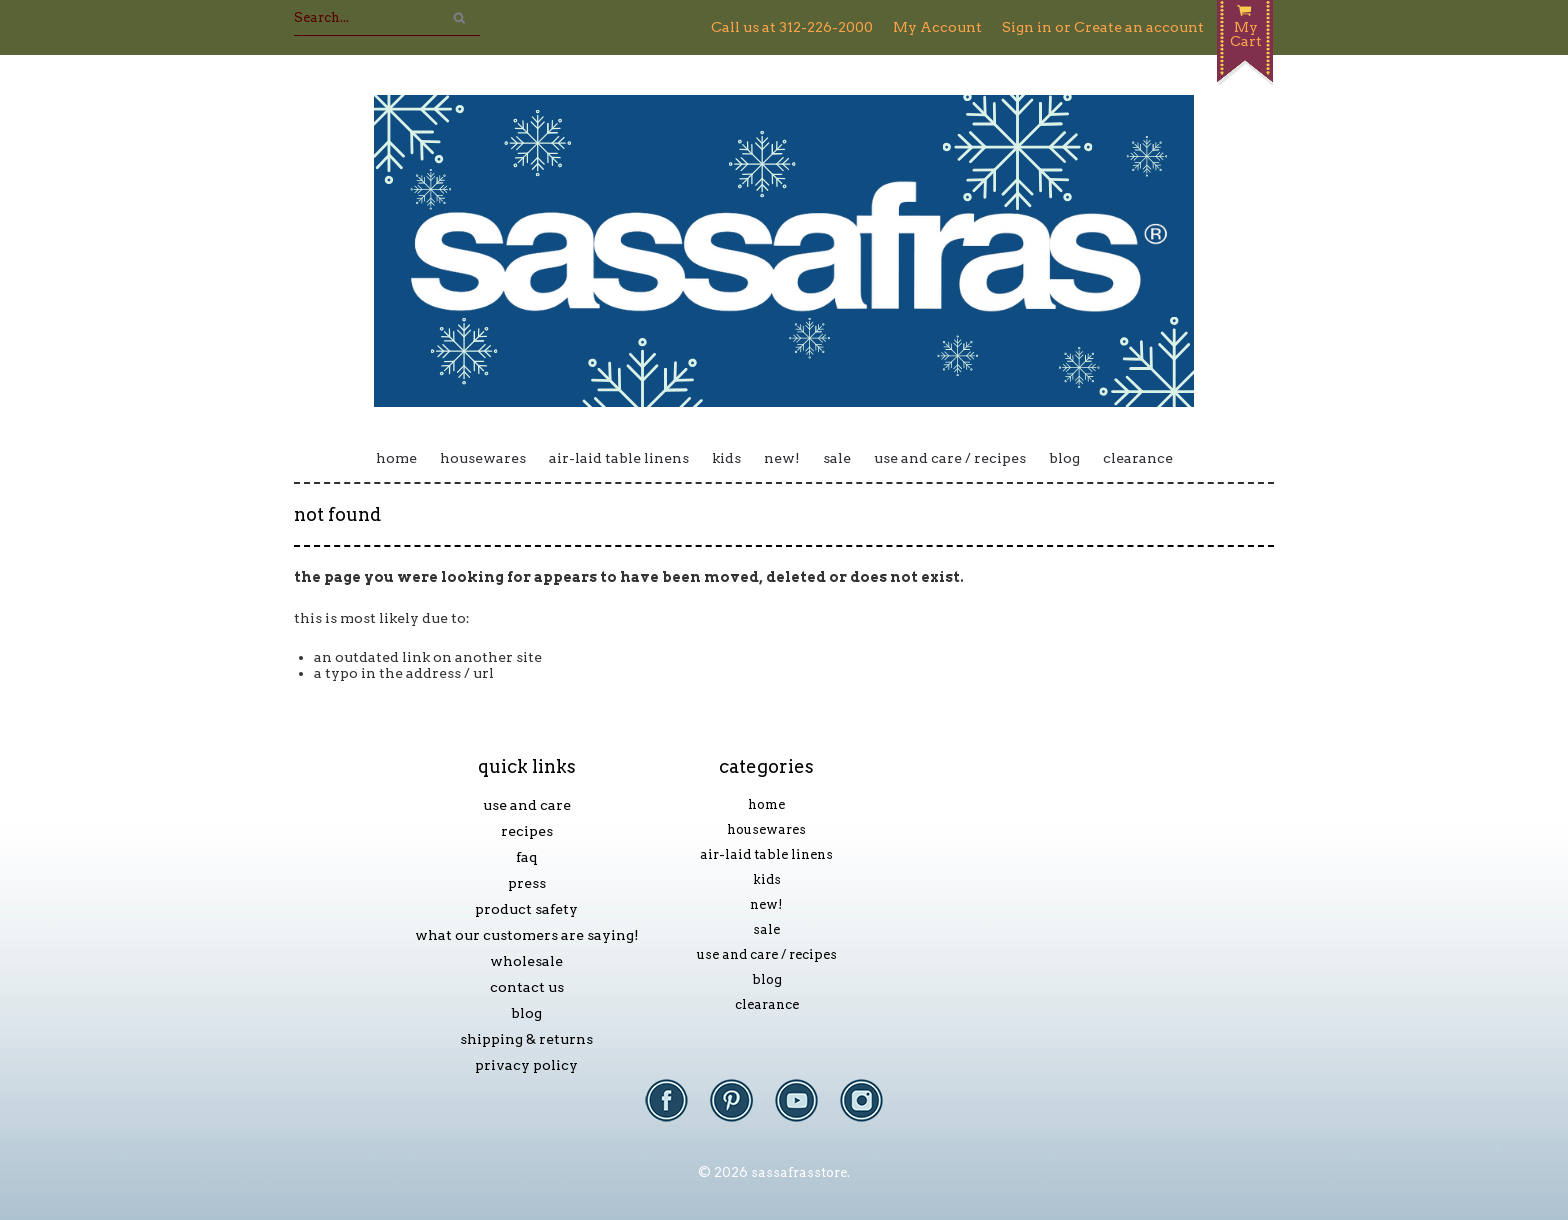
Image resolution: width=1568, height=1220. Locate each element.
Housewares (483, 458)
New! (782, 458)
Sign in (1027, 27)
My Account (937, 27)
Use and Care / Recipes (950, 458)
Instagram (871, 1110)
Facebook (676, 1110)
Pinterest (741, 1110)
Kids (726, 458)
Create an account (1139, 27)
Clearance (1138, 458)
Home (396, 458)
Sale (837, 458)
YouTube (806, 1110)
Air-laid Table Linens (619, 458)
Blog (1064, 458)
